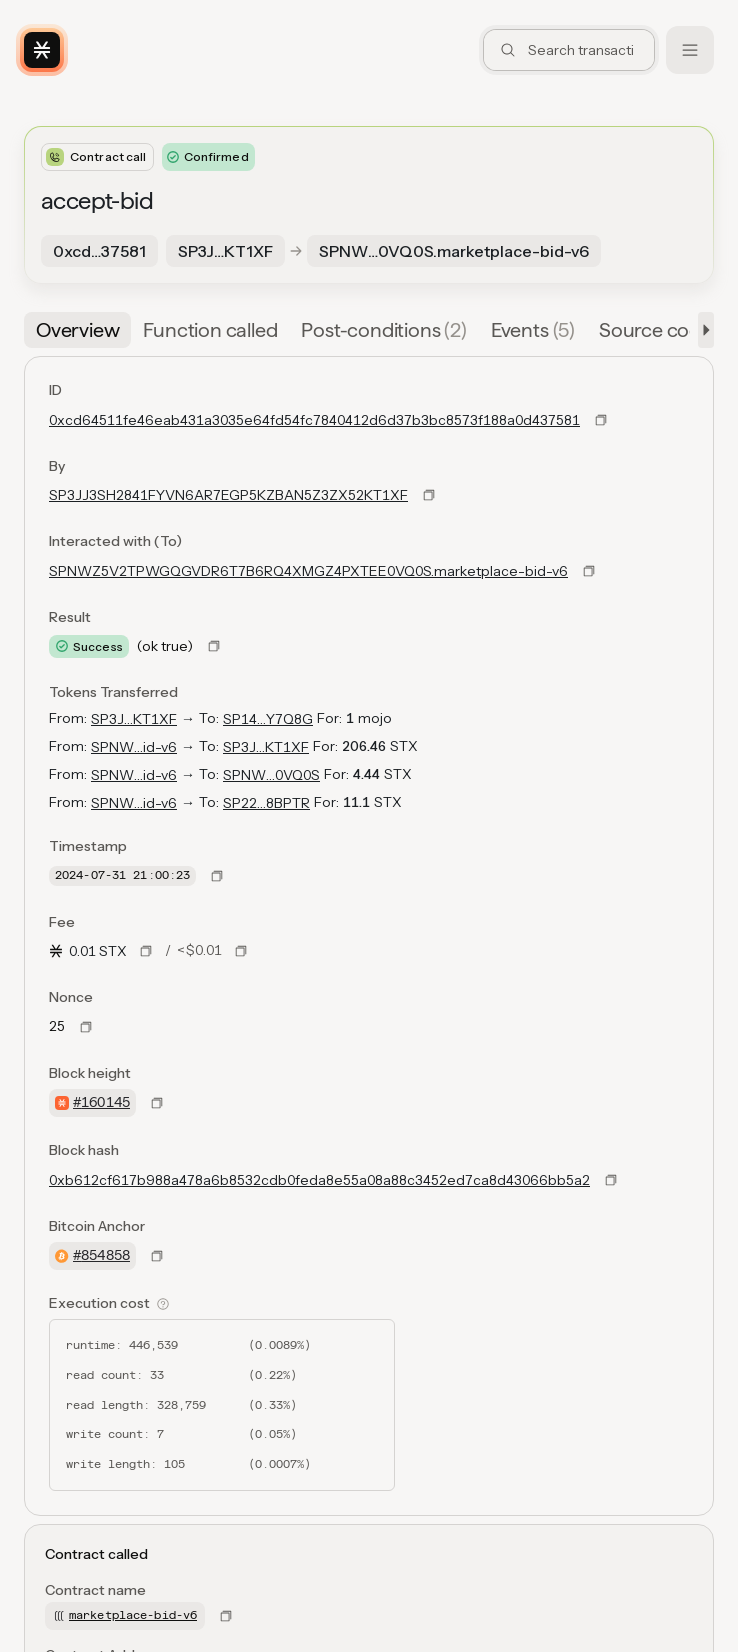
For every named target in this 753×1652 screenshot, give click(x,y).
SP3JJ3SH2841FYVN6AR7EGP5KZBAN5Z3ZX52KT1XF (228, 495)
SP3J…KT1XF (134, 719)
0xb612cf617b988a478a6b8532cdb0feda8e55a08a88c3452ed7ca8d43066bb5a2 (319, 1180)
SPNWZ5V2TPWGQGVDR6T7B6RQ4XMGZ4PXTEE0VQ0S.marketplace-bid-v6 (308, 571)
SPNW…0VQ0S (271, 775)
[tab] (77, 330)
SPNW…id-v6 (134, 747)
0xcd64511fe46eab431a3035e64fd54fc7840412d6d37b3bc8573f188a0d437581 (314, 420)
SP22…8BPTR (266, 803)
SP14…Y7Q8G (268, 719)
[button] (702, 330)
